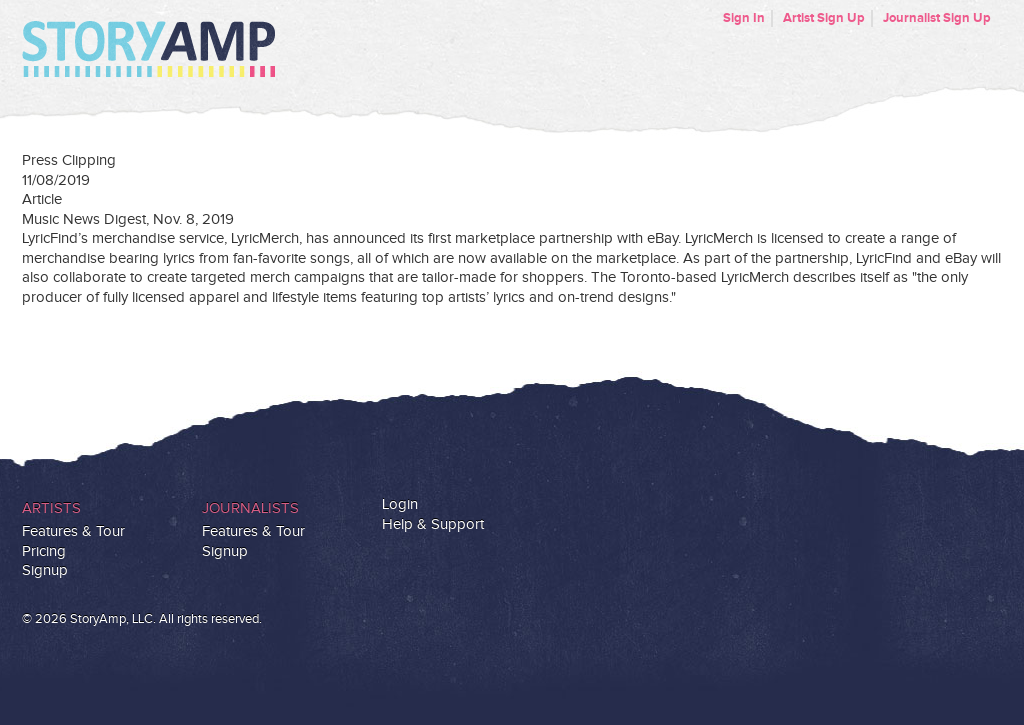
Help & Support (433, 524)
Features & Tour (73, 531)
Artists (51, 508)
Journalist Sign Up (937, 18)
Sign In (744, 18)
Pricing (44, 551)
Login (400, 504)
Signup (45, 570)
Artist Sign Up (824, 18)
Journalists (250, 508)
